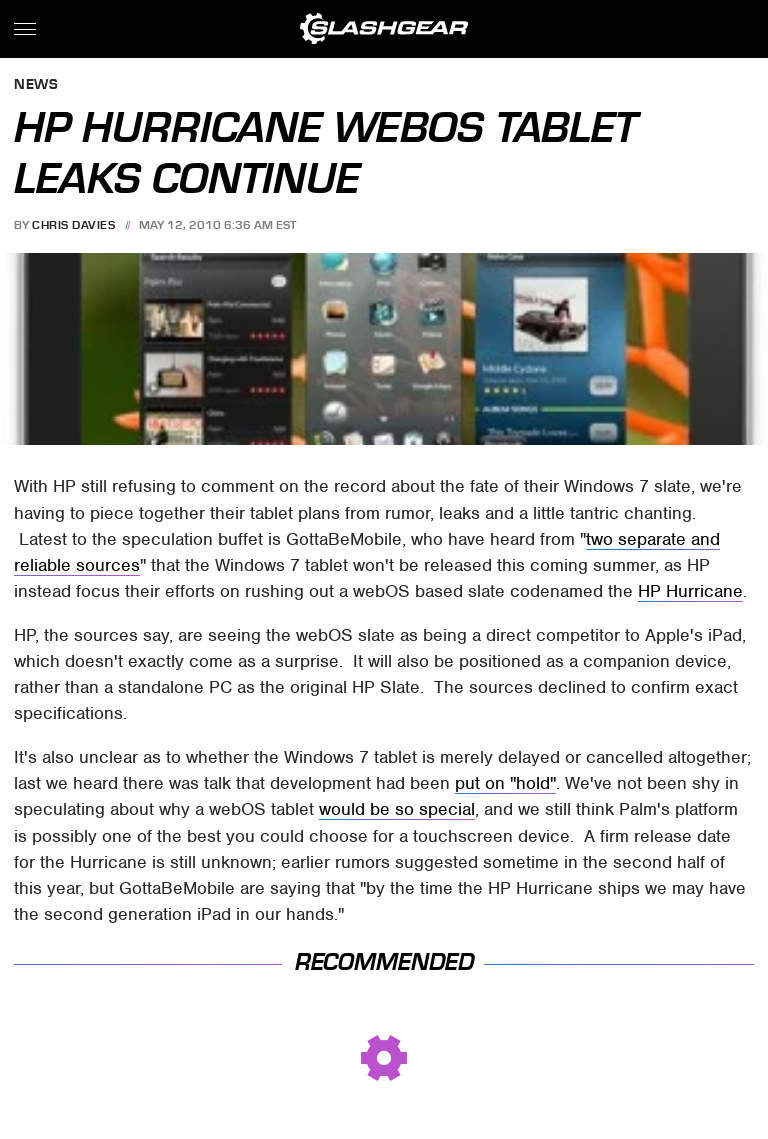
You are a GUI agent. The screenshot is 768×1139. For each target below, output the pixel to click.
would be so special (397, 809)
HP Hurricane (690, 591)
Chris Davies (73, 225)
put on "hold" (505, 783)
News (36, 85)
